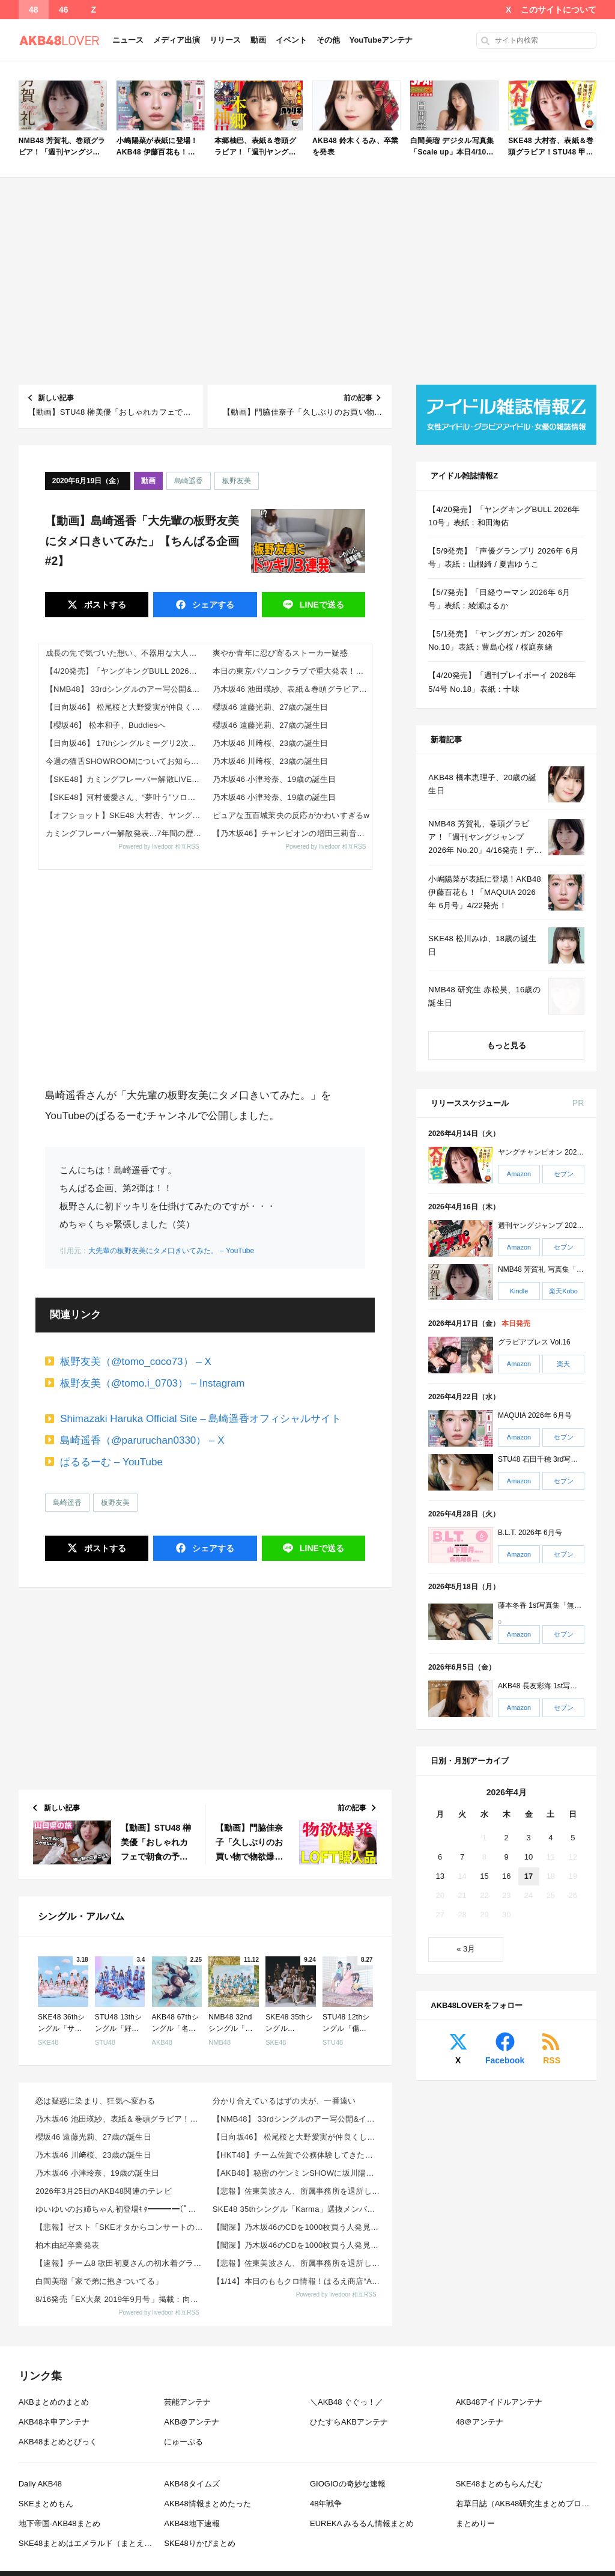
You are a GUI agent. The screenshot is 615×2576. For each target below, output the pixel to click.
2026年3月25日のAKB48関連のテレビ (103, 2191)
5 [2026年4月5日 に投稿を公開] (573, 1837)
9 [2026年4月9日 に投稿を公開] (506, 1856)
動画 (258, 39)
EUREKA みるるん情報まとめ (362, 2523)
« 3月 (465, 1948)
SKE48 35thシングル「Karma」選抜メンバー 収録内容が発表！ (298, 2209)
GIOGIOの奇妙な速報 (348, 2483)
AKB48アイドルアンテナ (499, 2402)
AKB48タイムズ (191, 2483)
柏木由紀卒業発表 (67, 2245)
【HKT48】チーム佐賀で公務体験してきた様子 (297, 2154)
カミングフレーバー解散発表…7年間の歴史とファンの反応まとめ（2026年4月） (125, 833)
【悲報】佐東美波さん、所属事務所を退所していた (298, 2191)
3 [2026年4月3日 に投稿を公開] (528, 1837)
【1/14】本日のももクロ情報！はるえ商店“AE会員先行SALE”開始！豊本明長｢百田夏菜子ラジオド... (298, 2281)
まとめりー (475, 2523)
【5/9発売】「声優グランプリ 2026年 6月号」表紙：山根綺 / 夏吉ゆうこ (503, 557)
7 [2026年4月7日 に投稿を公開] (462, 1856)
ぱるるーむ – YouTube (111, 1462)
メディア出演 (176, 39)
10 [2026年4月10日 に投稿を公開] (528, 1856)
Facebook (504, 2060)
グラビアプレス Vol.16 (534, 1342)
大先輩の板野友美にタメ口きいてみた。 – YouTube (171, 1251)
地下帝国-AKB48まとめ (59, 2523)
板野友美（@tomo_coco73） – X (135, 1361)
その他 (328, 39)
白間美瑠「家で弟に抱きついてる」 (99, 2281)
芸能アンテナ (187, 2402)
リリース (225, 39)
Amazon (519, 1173)
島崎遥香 (188, 481)
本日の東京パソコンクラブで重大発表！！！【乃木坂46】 (292, 671)
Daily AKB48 (40, 2483)
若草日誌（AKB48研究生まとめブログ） (526, 2503)
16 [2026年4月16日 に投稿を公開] (506, 1876)
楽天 (563, 1364)
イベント (291, 39)
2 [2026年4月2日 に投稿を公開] (506, 1837)
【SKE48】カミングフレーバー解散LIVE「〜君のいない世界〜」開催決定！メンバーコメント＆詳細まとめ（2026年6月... (125, 779)
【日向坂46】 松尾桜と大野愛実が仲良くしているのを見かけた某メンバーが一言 (125, 707)
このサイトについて (558, 9)
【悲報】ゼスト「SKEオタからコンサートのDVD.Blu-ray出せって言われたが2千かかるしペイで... (120, 2227)
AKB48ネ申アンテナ (54, 2421)
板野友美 (236, 481)
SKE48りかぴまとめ (199, 2543)
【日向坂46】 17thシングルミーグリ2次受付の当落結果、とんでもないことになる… (125, 743)
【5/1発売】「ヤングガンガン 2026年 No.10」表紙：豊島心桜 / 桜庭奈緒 (495, 640)
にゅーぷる (183, 2441)
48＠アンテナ (479, 2421)
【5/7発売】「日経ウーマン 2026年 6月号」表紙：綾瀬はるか (499, 599)
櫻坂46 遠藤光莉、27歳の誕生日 (271, 707)
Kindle (519, 1291)
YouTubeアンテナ (381, 39)
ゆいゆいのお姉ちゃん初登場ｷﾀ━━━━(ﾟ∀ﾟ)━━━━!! (120, 2209)
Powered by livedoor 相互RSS (159, 846)
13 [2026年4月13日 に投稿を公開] (439, 1876)
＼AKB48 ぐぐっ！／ (346, 2402)
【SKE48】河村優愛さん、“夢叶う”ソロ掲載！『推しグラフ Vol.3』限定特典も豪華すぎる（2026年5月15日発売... (125, 797)
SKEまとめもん (46, 2503)
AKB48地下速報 (191, 2523)
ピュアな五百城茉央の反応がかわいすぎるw (291, 815)
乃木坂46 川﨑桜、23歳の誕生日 (271, 743)
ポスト (104, 604)
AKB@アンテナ (191, 2421)
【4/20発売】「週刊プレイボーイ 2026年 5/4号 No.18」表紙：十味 (502, 682)
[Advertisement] (308, 281)
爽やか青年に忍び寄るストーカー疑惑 (280, 653)
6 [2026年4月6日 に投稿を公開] (440, 1856)
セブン (564, 1173)
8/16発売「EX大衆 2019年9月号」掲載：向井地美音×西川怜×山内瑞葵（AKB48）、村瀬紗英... (120, 2299)
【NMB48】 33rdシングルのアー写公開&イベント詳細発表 (125, 689)
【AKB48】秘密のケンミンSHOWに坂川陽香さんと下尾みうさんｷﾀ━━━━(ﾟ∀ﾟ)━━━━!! (298, 2173)
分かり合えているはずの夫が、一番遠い (284, 2100)
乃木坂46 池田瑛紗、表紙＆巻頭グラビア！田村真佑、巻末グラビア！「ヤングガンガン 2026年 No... (120, 2118)
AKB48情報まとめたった (207, 2503)
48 (33, 9)
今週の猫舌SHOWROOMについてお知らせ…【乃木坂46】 (125, 761)
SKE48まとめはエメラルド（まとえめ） (89, 2543)
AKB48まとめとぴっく (58, 2441)
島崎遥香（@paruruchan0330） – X (142, 1440)
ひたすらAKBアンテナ (349, 2421)
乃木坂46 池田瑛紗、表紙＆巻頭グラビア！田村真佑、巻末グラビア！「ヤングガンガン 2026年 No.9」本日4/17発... (292, 689)
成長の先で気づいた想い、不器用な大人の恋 (125, 653)
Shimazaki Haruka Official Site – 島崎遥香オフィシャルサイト (200, 1418)
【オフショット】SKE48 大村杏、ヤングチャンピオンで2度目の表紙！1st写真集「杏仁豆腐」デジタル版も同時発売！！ (125, 815)
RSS (551, 2060)
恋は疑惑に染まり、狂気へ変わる (95, 2100)
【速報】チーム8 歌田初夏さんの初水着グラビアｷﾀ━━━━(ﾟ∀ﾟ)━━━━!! (120, 2263)
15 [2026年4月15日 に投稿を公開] (484, 1876)
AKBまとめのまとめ (54, 2402)
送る (320, 604)
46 (63, 9)
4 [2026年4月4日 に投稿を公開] (550, 1837)
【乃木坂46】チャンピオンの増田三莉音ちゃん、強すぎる (292, 833)
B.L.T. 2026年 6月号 (530, 1532)
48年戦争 (326, 2503)
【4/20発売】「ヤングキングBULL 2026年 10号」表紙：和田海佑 (125, 671)
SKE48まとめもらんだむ (499, 2483)
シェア (212, 604)
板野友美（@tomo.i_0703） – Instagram (152, 1383)
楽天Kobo (563, 1291)
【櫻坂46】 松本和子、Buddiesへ (106, 725)
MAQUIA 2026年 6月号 (535, 1415)
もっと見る (506, 1045)
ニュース (128, 39)
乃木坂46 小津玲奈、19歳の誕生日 (274, 779)
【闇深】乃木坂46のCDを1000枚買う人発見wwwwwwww (298, 2227)
